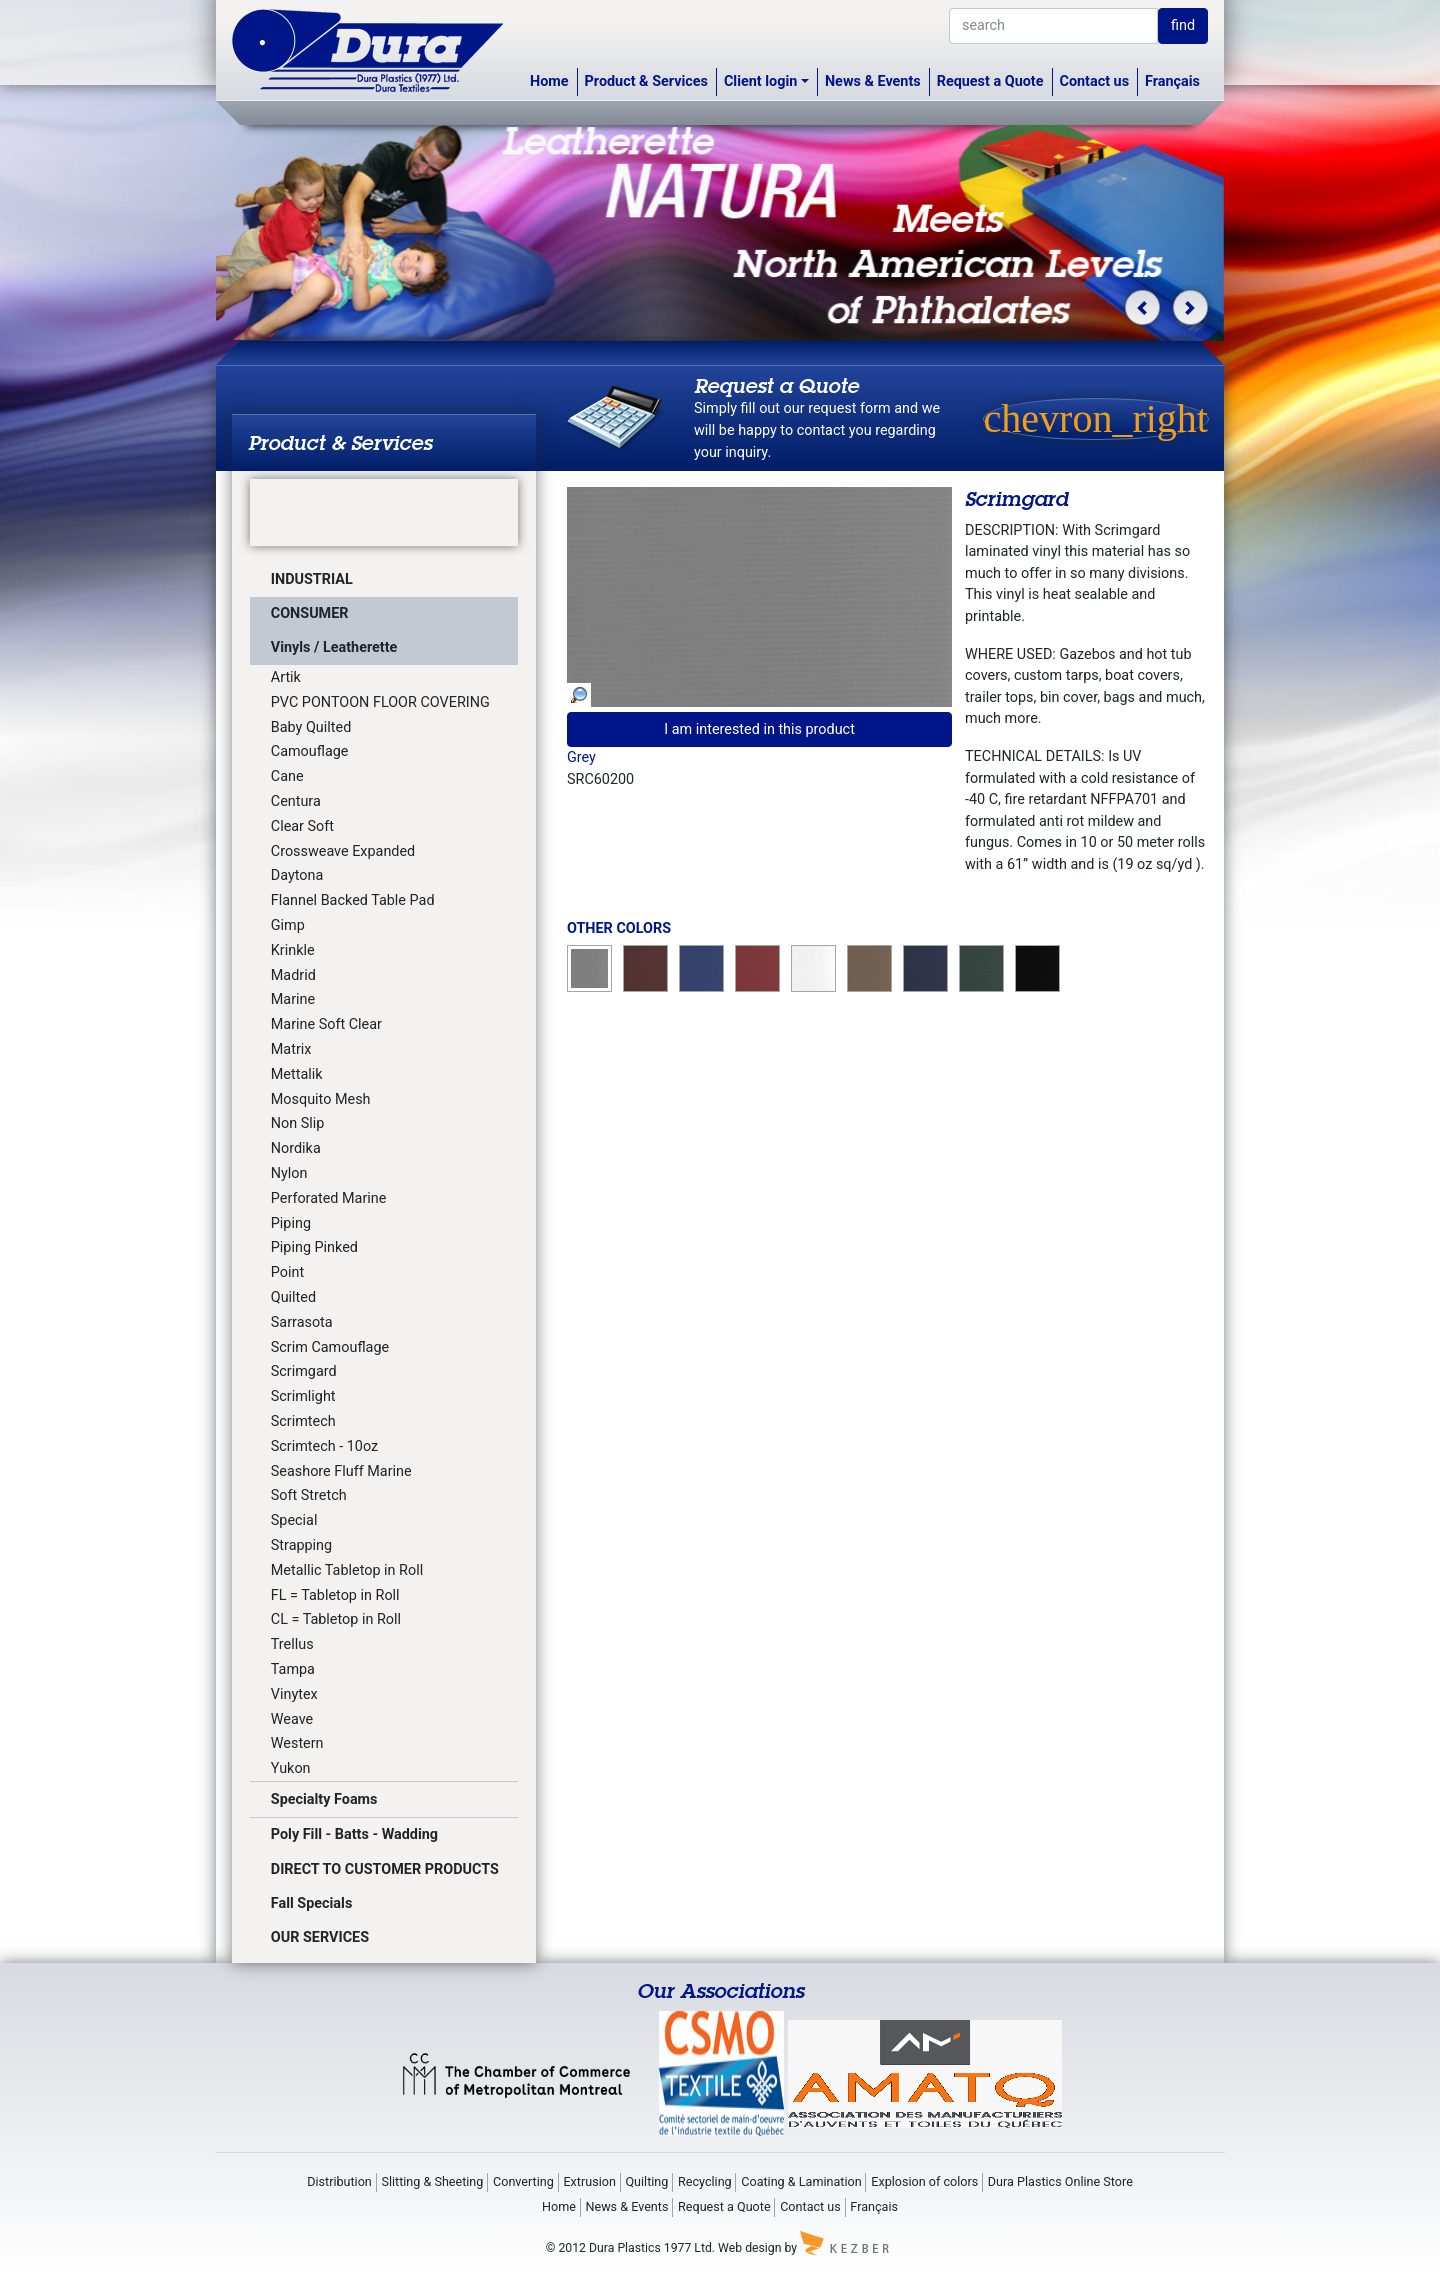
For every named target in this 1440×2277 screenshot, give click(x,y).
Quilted (293, 1297)
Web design (749, 2248)
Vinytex (294, 1694)
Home (549, 81)
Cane (287, 776)
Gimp (288, 925)
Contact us (1095, 81)
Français (1172, 81)
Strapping (301, 1545)
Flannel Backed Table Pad (353, 900)
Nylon (289, 1173)
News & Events (873, 81)
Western (297, 1743)
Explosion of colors (924, 2181)
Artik (286, 677)
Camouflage (310, 751)
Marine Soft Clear (326, 1024)
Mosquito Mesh (321, 1099)
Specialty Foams (324, 1799)
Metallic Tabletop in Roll (347, 1570)
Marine (293, 999)
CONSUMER (310, 613)
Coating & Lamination (801, 2181)
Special (294, 1520)
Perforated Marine (329, 1198)
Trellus (292, 1644)
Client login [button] (760, 81)
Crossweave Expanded (343, 851)
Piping (291, 1223)
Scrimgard (304, 1371)
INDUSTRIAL (312, 579)
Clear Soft (302, 826)
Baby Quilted (311, 727)
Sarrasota (302, 1322)
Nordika (296, 1148)
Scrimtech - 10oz (324, 1446)
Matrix (291, 1049)
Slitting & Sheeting (432, 2181)
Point (287, 1272)
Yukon (291, 1768)
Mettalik (297, 1074)
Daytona (297, 875)
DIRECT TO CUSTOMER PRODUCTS (385, 1869)
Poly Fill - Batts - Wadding (354, 1834)
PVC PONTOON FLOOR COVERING (380, 702)
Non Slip (298, 1123)
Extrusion (589, 2181)
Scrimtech (303, 1421)
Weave (292, 1719)
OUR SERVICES (320, 1937)
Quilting (646, 2181)
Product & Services (646, 81)
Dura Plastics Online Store (1060, 2181)
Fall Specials (312, 1903)
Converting (523, 2181)
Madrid (293, 975)
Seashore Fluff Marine (341, 1471)
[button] (1142, 307)
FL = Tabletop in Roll (335, 1595)
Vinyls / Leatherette (334, 647)
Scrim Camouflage (330, 1347)
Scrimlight (303, 1396)
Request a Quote (990, 81)
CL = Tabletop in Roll (336, 1619)
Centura (296, 801)
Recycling (705, 2181)
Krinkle (293, 950)
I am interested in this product (759, 729)
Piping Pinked (314, 1247)
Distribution (339, 2181)
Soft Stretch (309, 1495)
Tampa (293, 1669)
